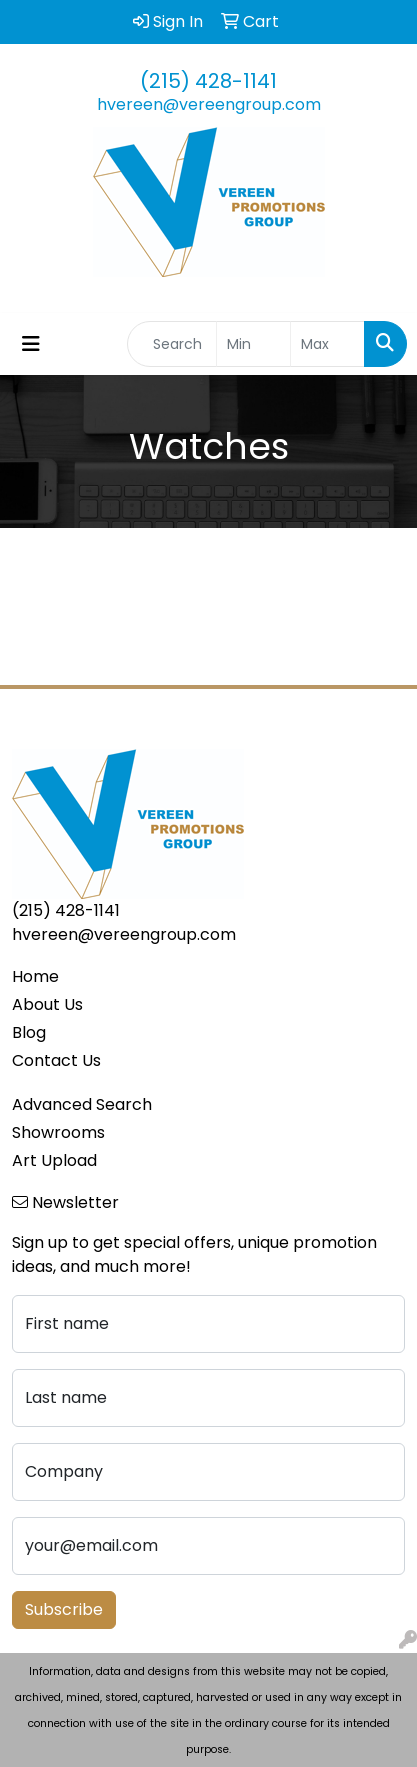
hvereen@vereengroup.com (209, 104)
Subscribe (64, 1609)
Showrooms (58, 1132)
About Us (47, 1004)
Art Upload (54, 1160)
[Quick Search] (172, 344)
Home (35, 976)
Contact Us (56, 1060)
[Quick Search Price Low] (253, 344)
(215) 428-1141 (208, 81)
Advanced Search (82, 1104)
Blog (29, 1032)
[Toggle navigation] (31, 344)
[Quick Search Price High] (327, 344)
